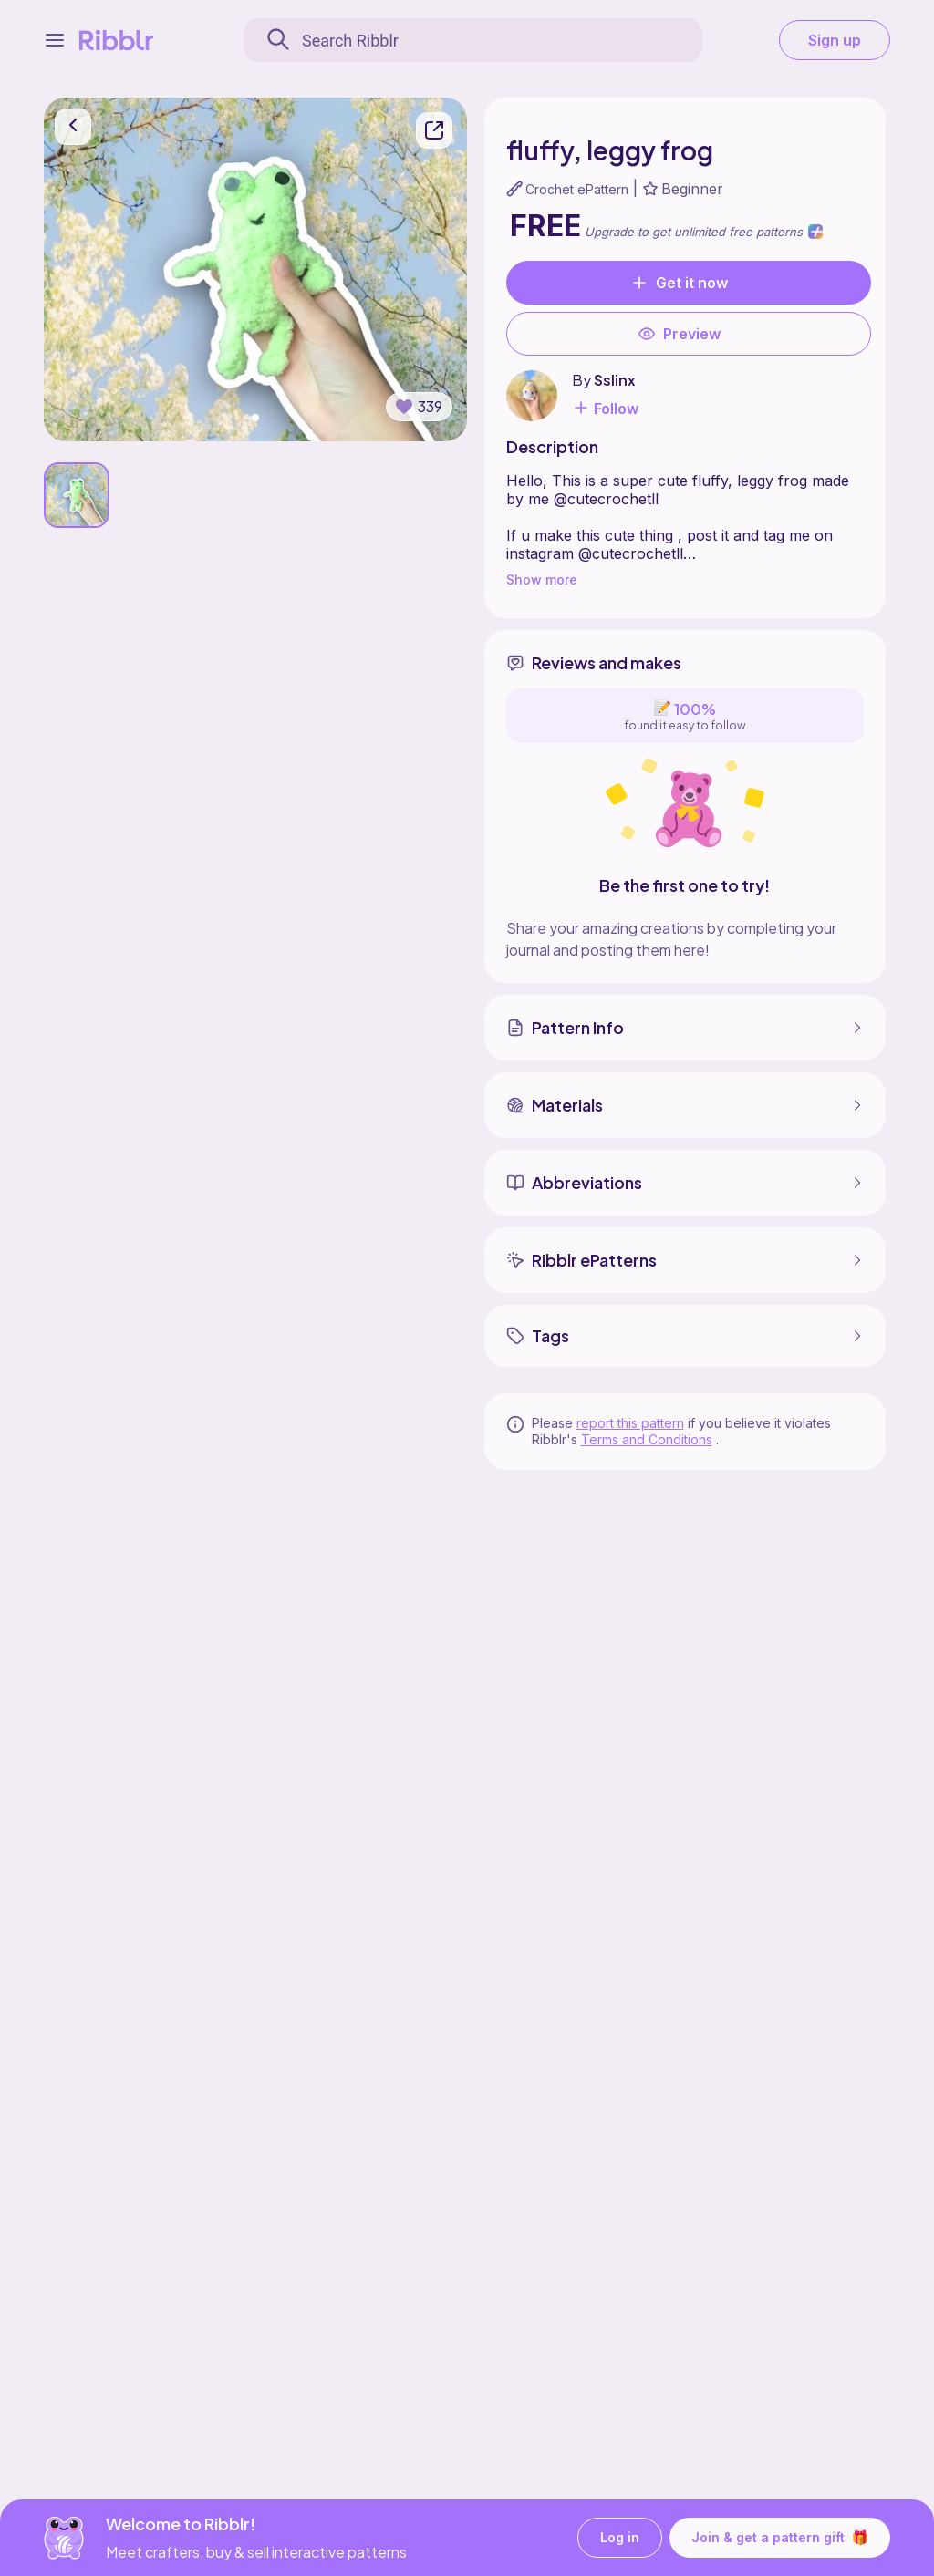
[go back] (73, 127)
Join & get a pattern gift (779, 2537)
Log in (619, 2538)
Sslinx (615, 379)
